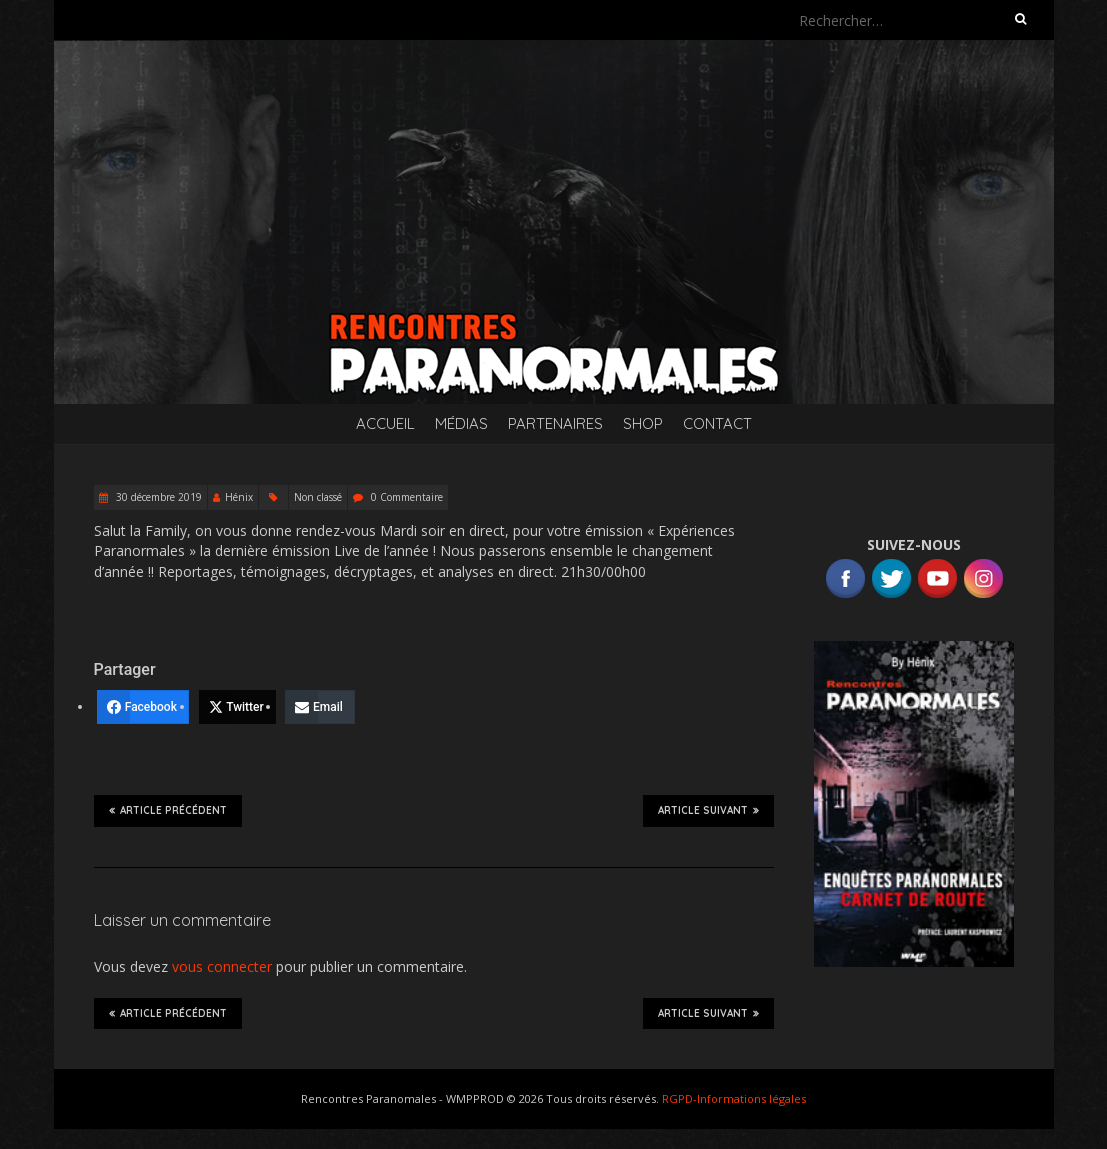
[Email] (319, 707)
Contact (717, 423)
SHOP (643, 423)
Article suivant (708, 810)
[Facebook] (143, 707)
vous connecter (222, 966)
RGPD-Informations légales (734, 1098)
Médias (461, 423)
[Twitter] (237, 707)
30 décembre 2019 (157, 497)
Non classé (318, 497)
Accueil (385, 423)
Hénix (239, 497)
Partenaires (555, 423)
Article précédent (168, 810)
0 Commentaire (407, 497)
